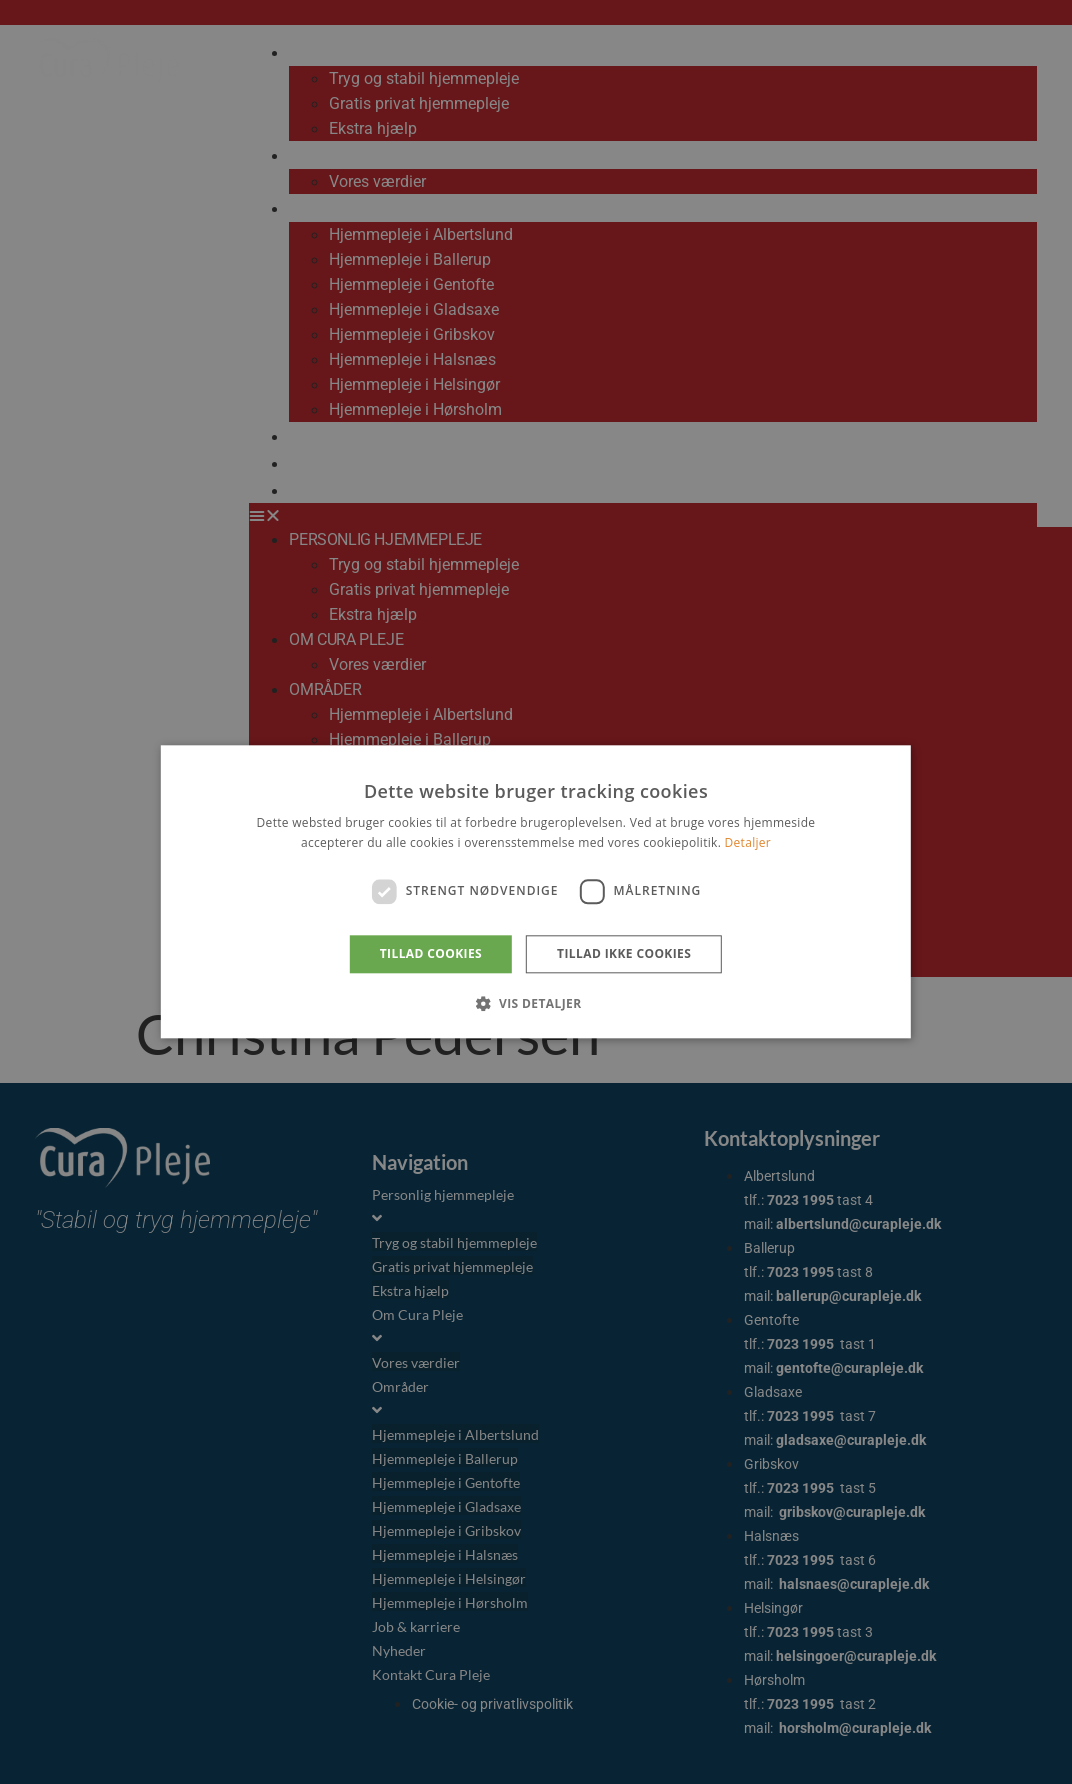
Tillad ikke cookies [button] (624, 953)
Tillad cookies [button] (431, 953)
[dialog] (536, 892)
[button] (535, 1004)
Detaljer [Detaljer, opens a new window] (748, 843)
